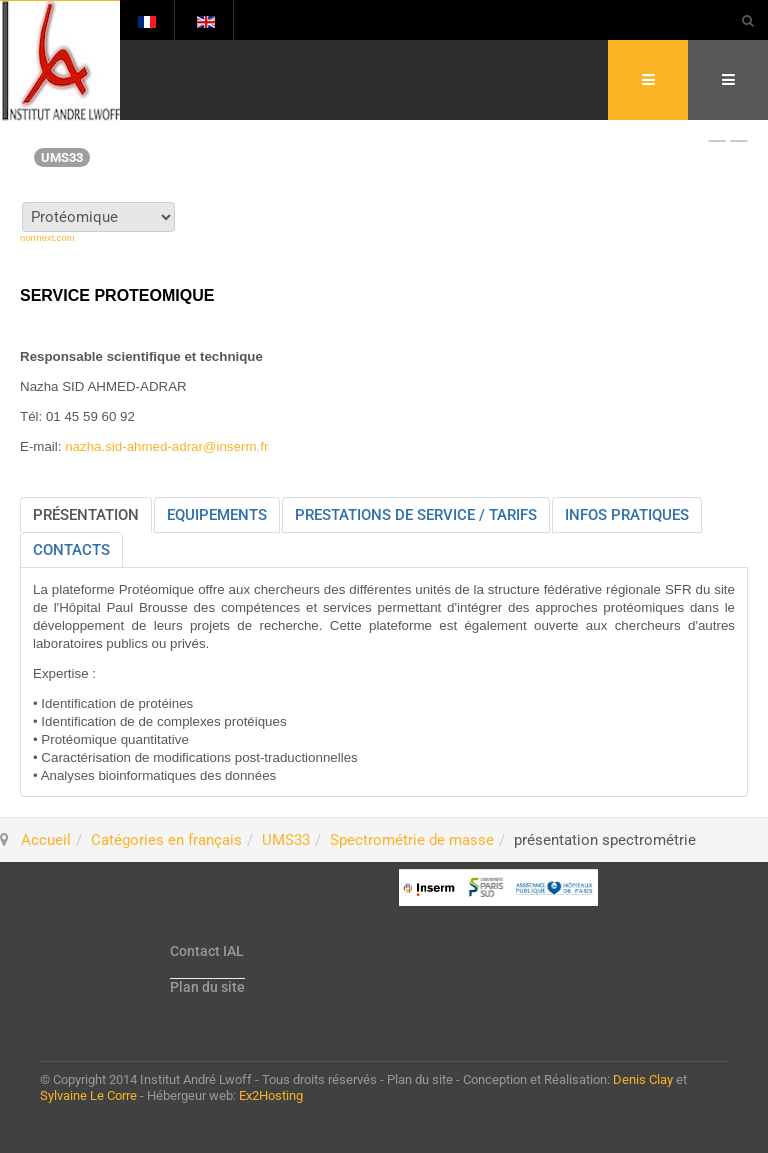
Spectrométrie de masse (412, 840)
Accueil (46, 840)
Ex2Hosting (271, 1095)
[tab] (86, 515)
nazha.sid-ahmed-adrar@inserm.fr (166, 446)
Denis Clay (643, 1079)
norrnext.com (47, 238)
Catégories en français (166, 840)
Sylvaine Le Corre (88, 1095)
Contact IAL (207, 951)
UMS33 (286, 840)
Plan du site (207, 987)
